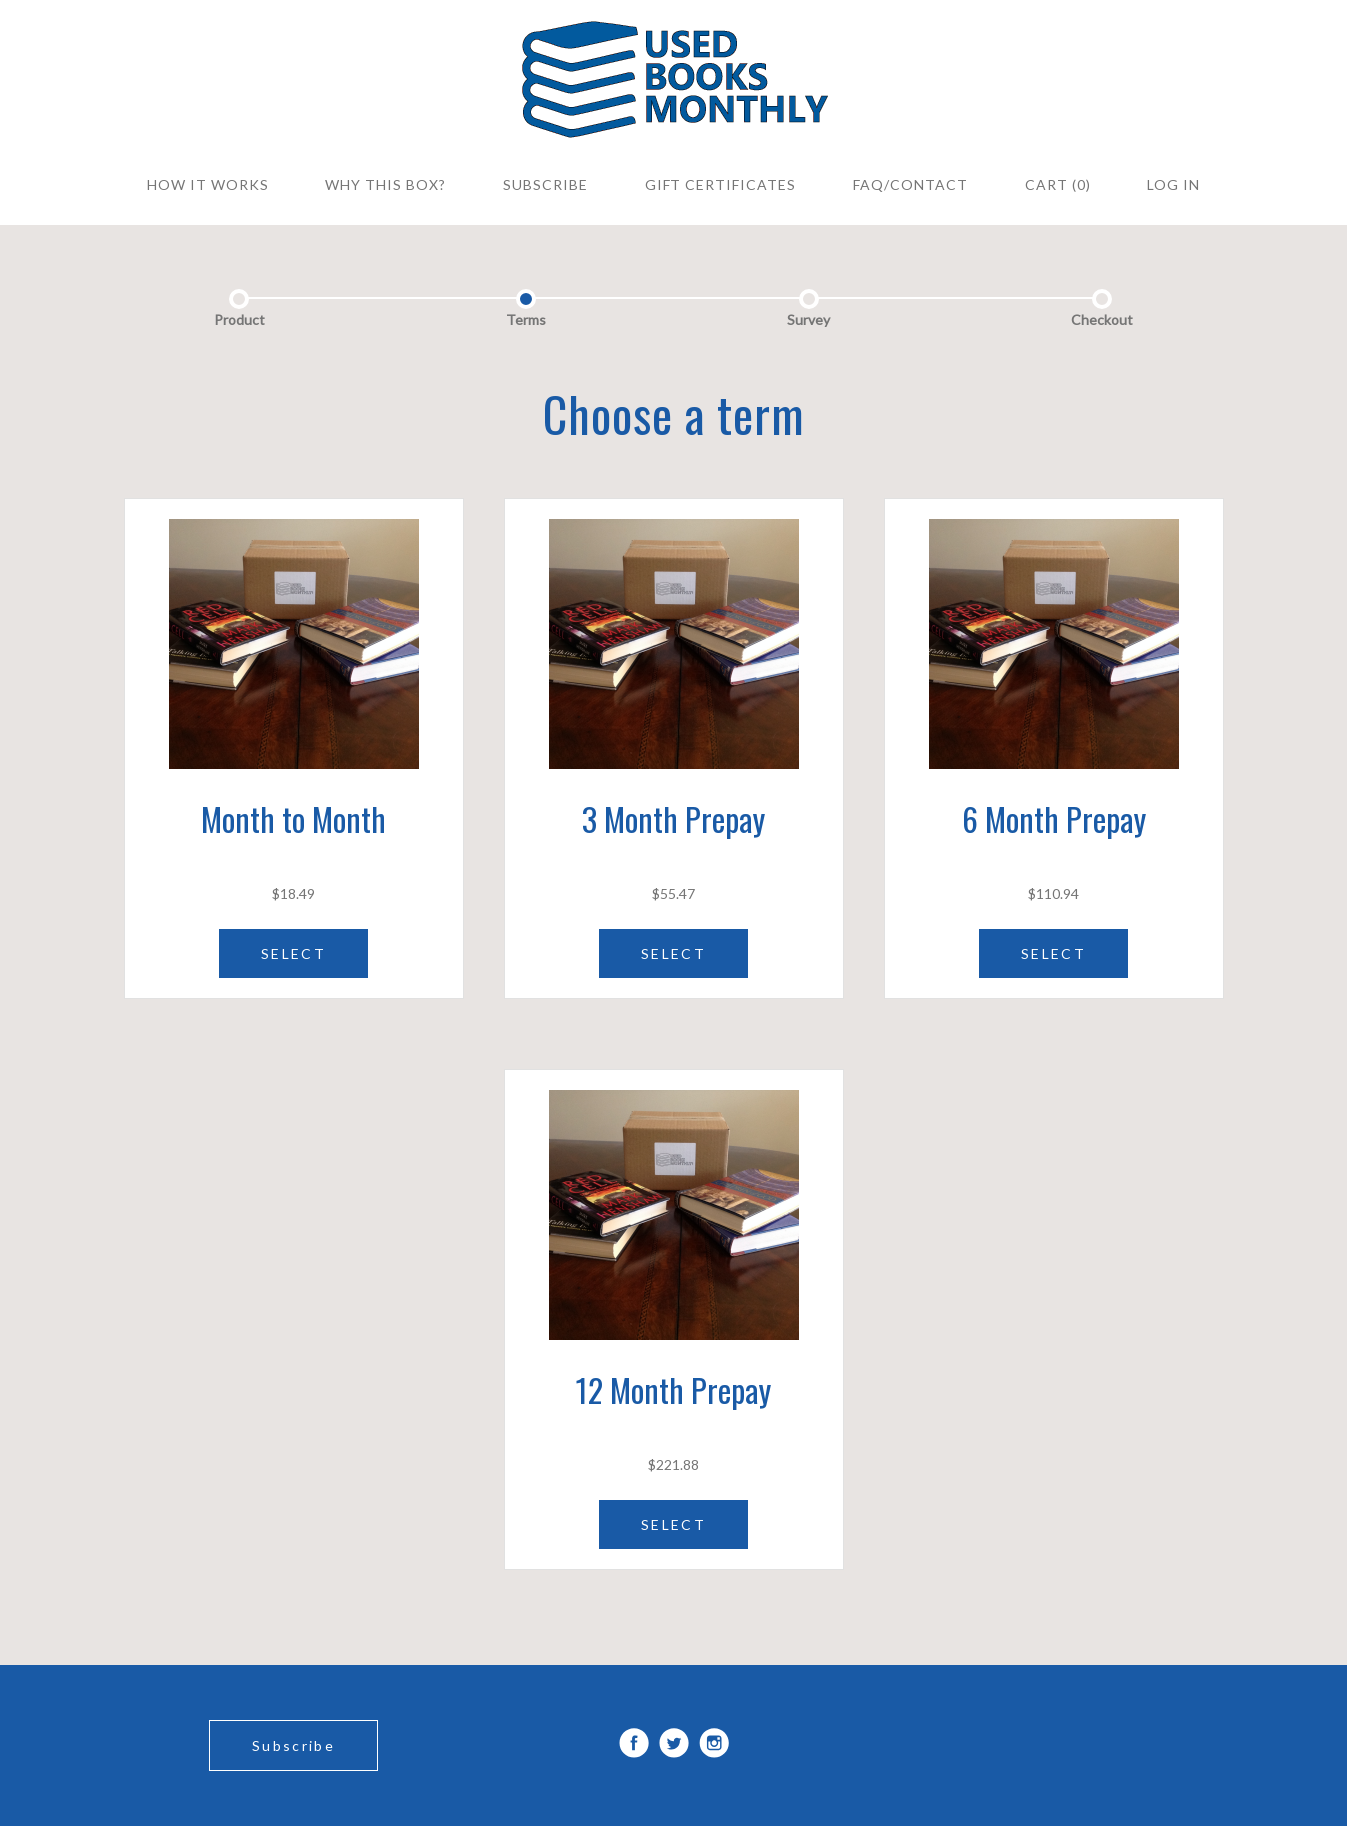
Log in (1173, 184)
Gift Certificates (721, 184)
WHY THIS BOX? (385, 184)
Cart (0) (1058, 184)
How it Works (208, 184)
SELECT (293, 953)
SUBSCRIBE (545, 184)
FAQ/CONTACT (910, 184)
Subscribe (293, 1745)
